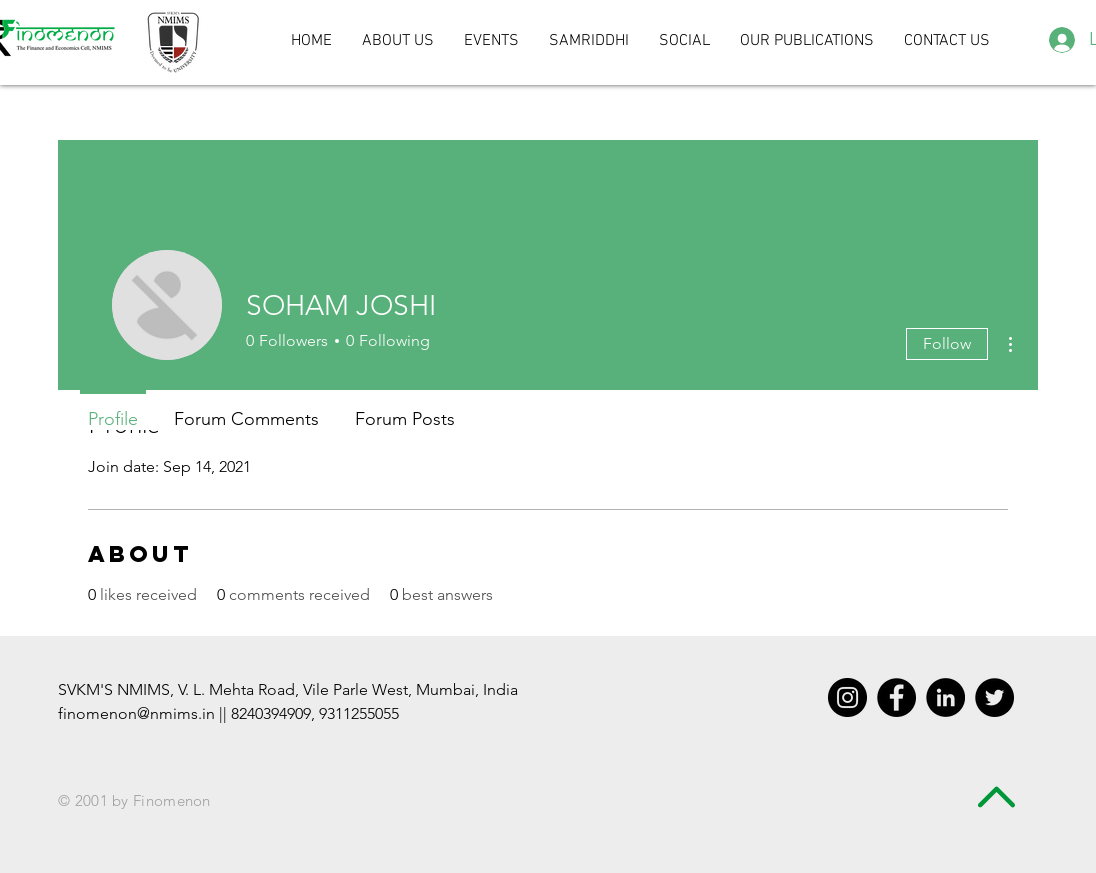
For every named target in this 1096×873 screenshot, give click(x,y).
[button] (684, 41)
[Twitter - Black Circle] (994, 697)
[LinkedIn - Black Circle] (945, 697)
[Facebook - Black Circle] (896, 697)
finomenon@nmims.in (136, 713)
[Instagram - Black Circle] (847, 697)
